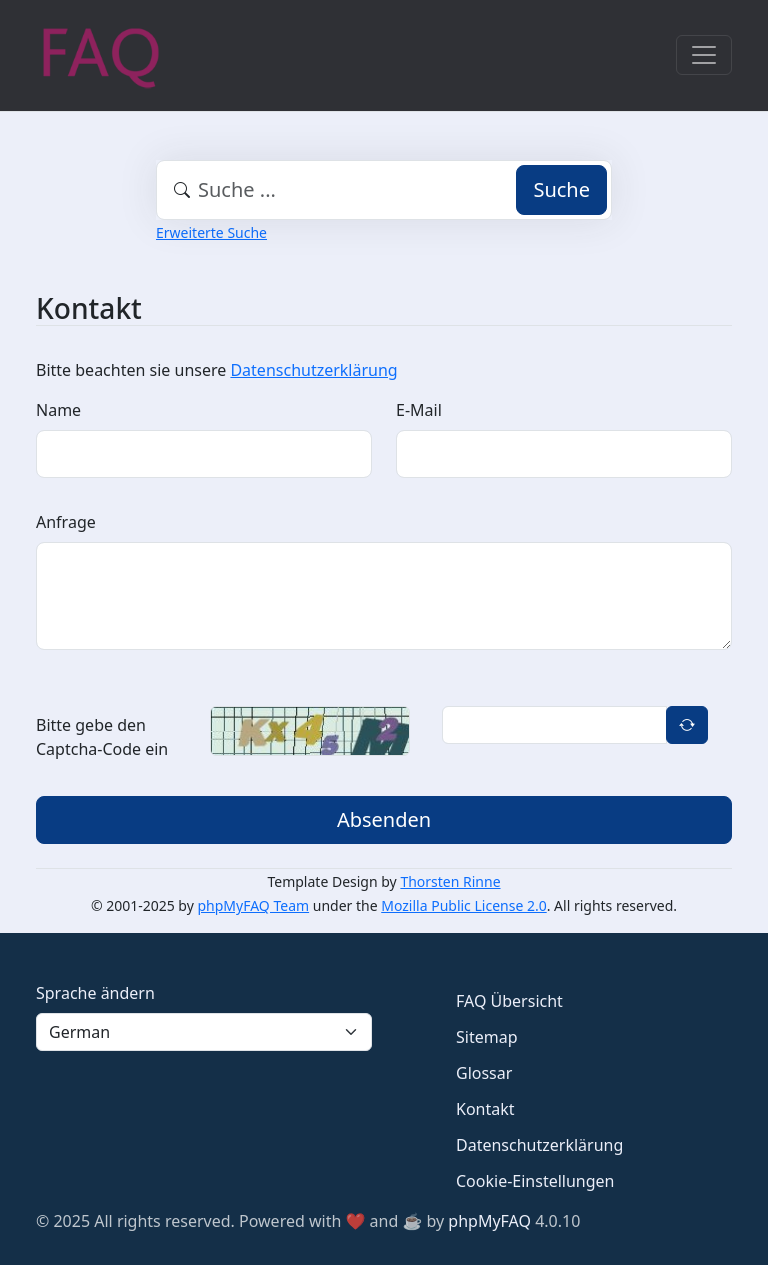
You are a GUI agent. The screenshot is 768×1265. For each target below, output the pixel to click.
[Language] (204, 1032)
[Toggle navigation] (704, 55)
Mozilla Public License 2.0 (463, 905)
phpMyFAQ (489, 1221)
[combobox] (384, 190)
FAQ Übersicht (509, 1001)
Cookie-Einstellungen (535, 1181)
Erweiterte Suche (211, 232)
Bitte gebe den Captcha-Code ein (102, 737)
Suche (561, 189)
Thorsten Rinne (450, 881)
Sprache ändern (95, 993)
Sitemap (487, 1037)
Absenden (384, 819)
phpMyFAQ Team (254, 905)
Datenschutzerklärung (313, 370)
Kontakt (485, 1109)
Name (58, 410)
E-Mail (419, 410)
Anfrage (66, 522)
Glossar (484, 1073)
